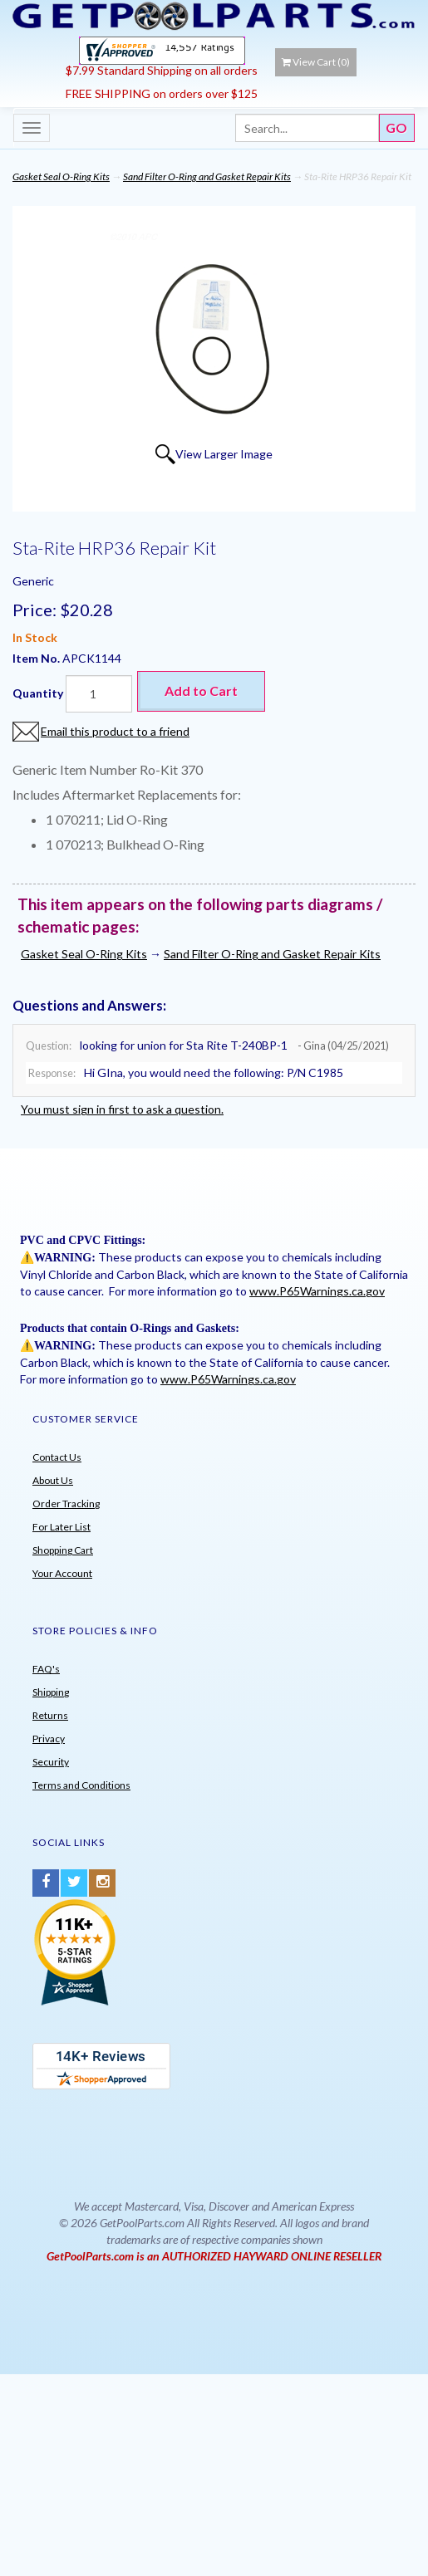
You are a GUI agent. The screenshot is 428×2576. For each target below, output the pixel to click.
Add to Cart (201, 690)
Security (50, 1762)
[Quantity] (99, 694)
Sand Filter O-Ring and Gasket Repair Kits (207, 176)
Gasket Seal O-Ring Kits (61, 176)
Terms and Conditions (81, 1785)
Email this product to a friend (115, 731)
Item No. (37, 658)
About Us (52, 1480)
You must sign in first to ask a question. (122, 1109)
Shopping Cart (62, 1550)
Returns (50, 1715)
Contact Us (56, 1457)
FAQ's (46, 1669)
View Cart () (316, 62)
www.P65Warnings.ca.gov (317, 1291)
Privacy (48, 1738)
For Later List (61, 1527)
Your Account (62, 1573)
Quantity (37, 693)
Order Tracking (66, 1503)
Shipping (50, 1692)
